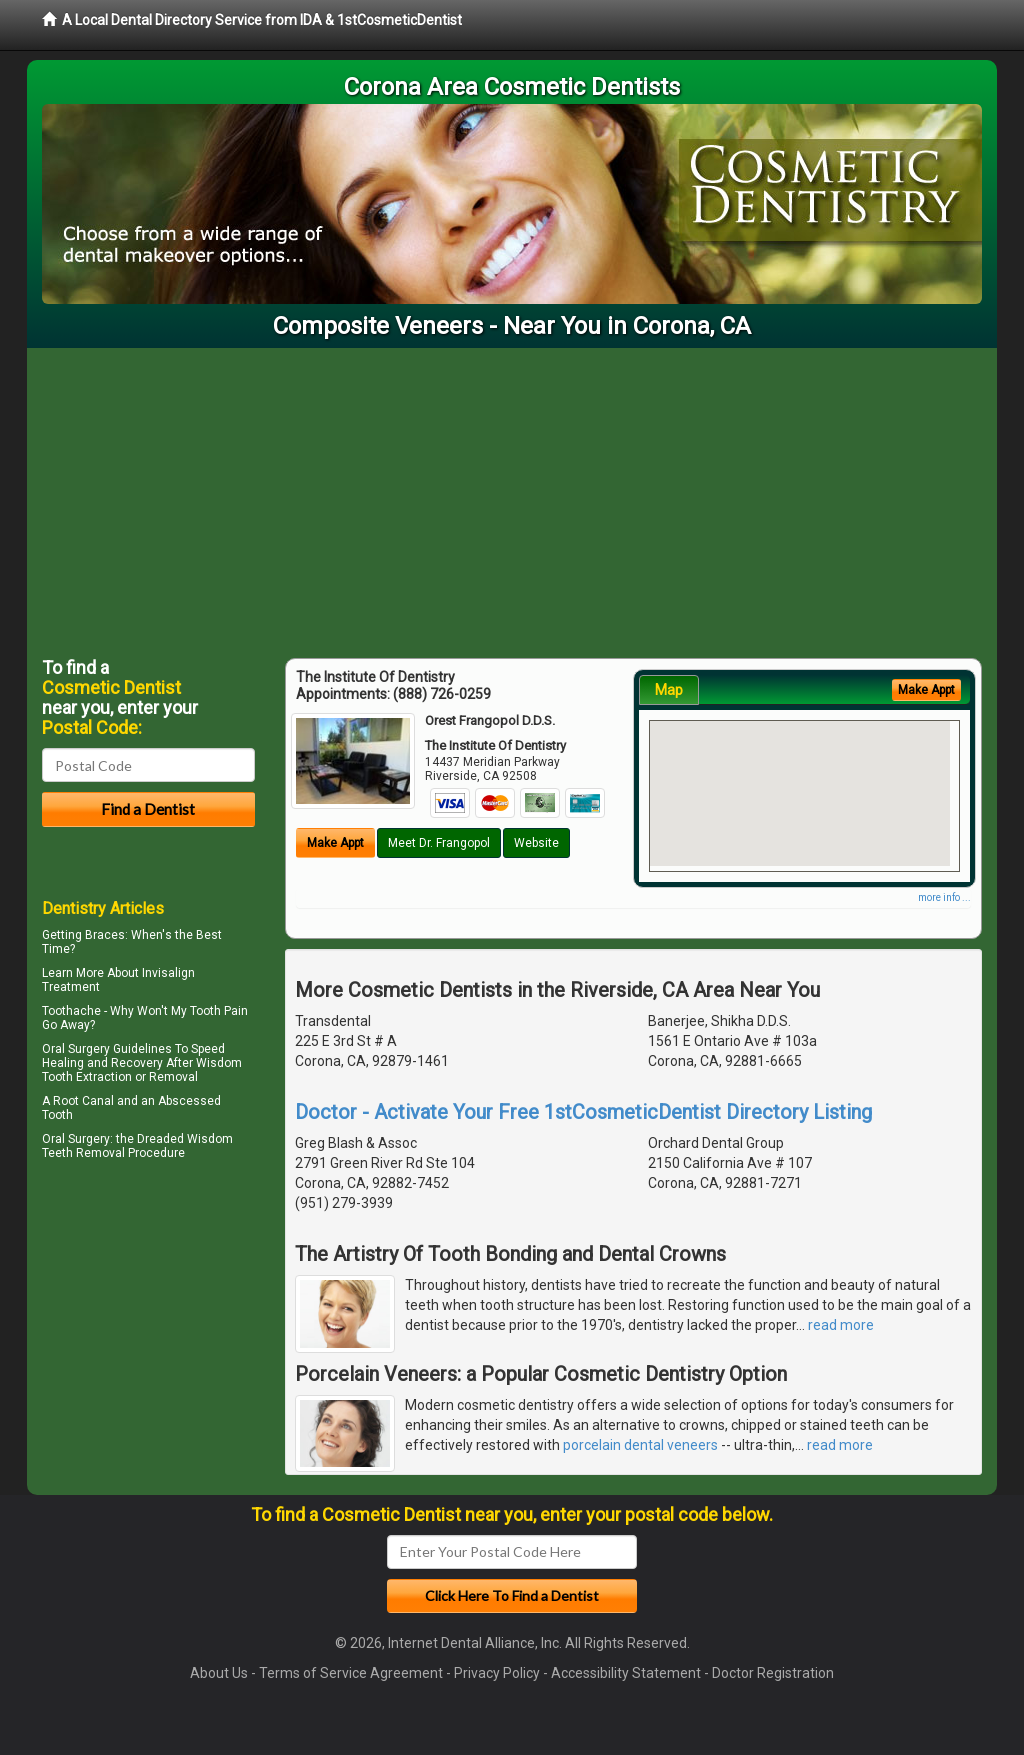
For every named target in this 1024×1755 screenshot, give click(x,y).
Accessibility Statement (626, 1673)
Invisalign (168, 973)
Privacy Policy (497, 1673)
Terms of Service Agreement (351, 1673)
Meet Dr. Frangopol (439, 843)
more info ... (944, 897)
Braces (105, 935)
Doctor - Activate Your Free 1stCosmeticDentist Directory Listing (583, 1112)
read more (841, 1325)
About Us (219, 1673)
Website (536, 843)
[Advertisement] (512, 498)
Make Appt (335, 843)
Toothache (71, 1011)
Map (669, 690)
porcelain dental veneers (640, 1445)
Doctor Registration (773, 1673)
